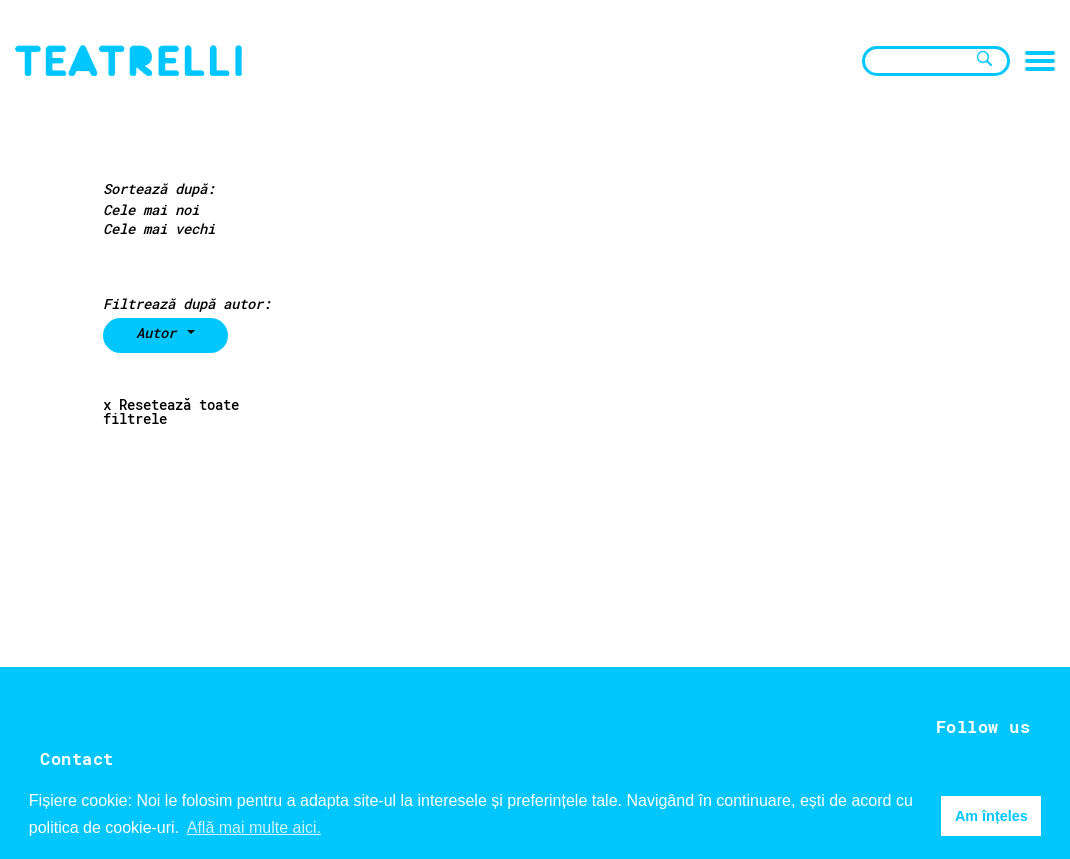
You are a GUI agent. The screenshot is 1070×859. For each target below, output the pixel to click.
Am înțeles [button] (991, 816)
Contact (77, 758)
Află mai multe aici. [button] (254, 827)
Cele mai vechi (159, 229)
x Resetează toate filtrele (171, 412)
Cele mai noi (151, 210)
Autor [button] (160, 332)
